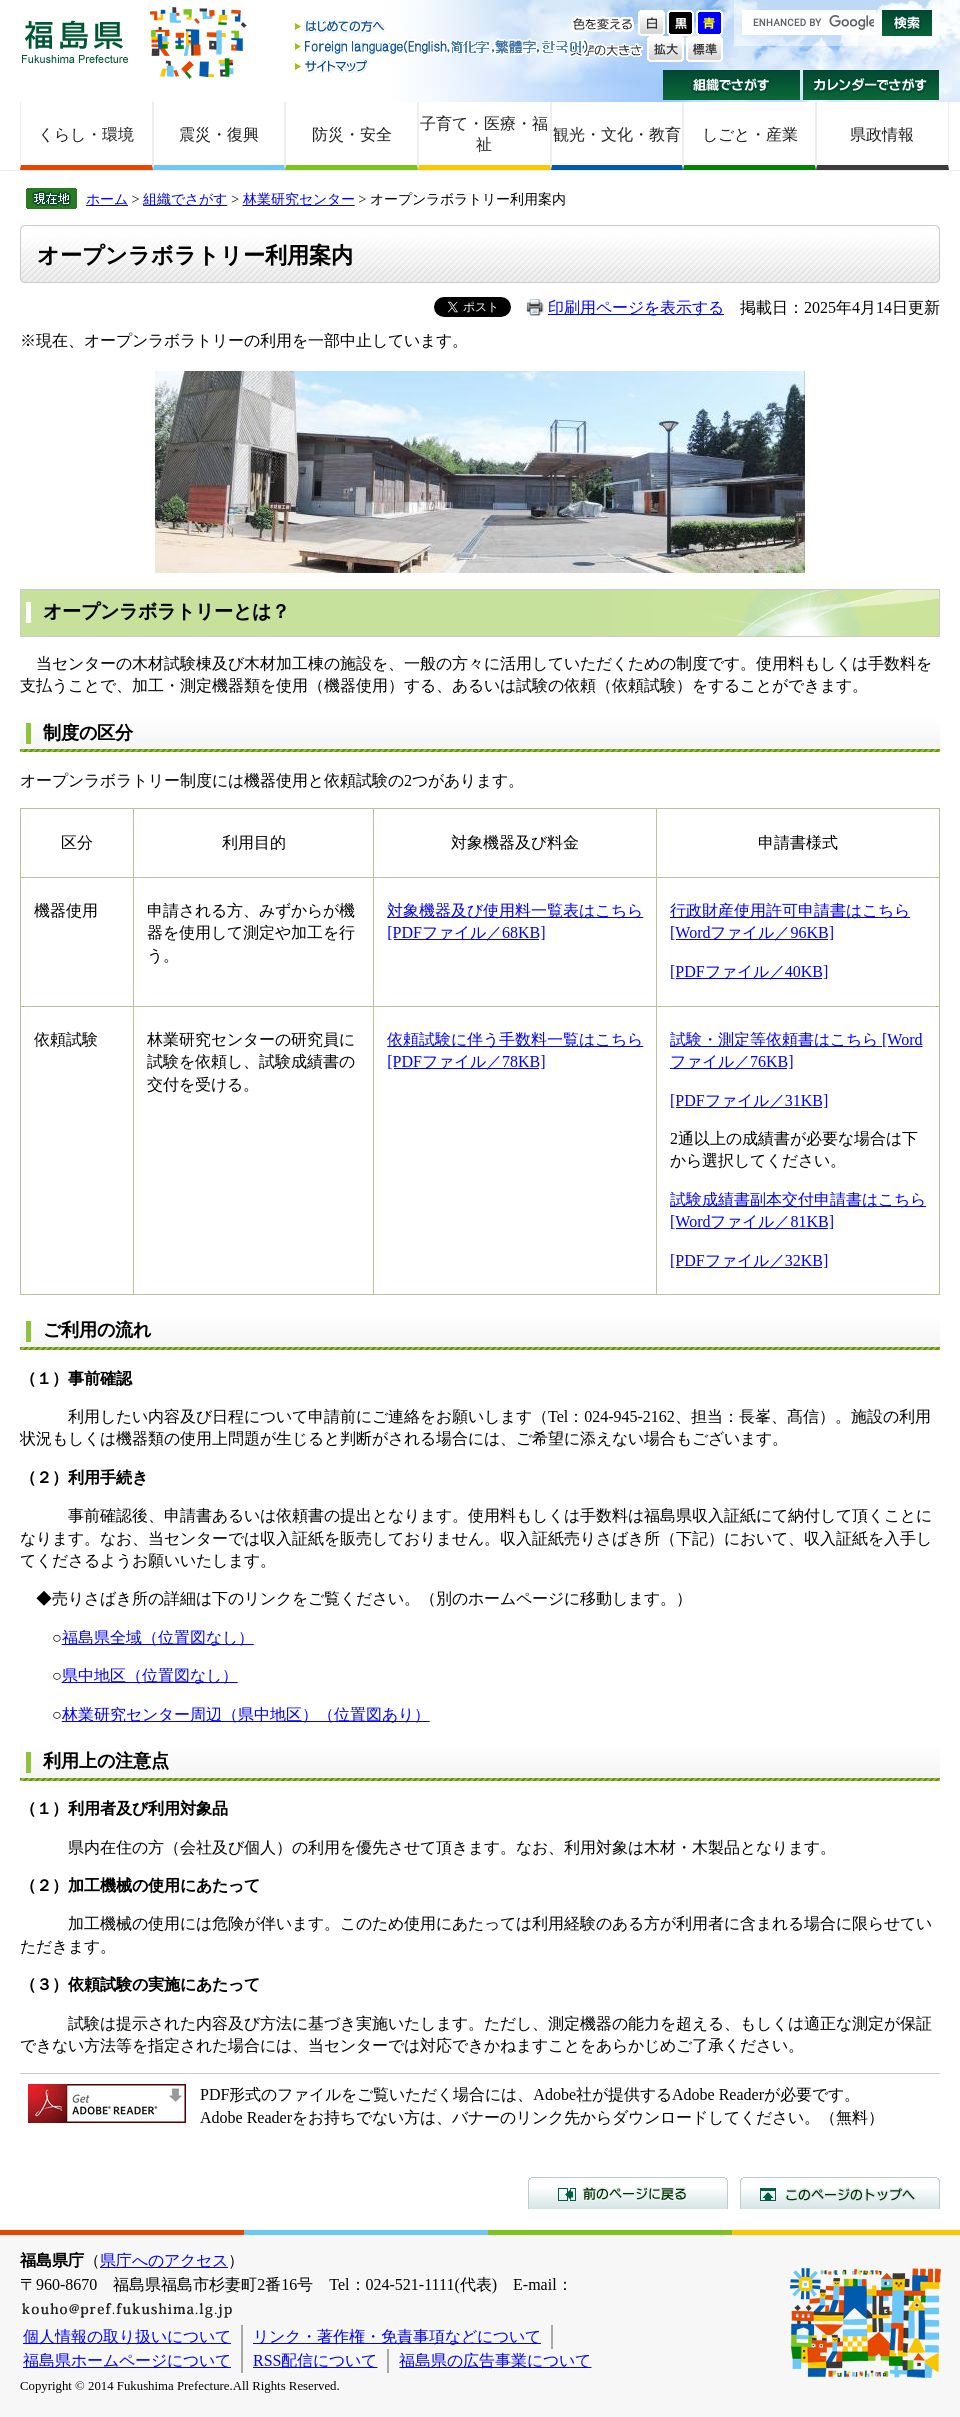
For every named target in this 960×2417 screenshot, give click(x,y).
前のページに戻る (628, 2193)
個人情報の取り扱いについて (127, 2336)
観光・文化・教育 (617, 134)
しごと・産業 (750, 134)
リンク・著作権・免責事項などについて (397, 2336)
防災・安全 (352, 134)
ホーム (107, 199)
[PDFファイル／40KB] (749, 971)
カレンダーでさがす (871, 85)
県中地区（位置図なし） (150, 1675)
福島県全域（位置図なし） (158, 1637)
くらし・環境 (86, 134)
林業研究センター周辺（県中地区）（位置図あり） (246, 1714)
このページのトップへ (840, 2193)
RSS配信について (315, 2360)
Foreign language (443, 46)
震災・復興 (219, 134)
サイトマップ (443, 65)
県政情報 (882, 134)
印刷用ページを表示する (636, 307)
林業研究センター (299, 199)
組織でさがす (731, 85)
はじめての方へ (443, 27)
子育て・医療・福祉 (484, 134)
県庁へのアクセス (164, 2260)
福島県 (75, 41)
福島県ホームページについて (127, 2360)
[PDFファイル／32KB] (749, 1260)
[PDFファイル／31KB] (749, 1100)
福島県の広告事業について (495, 2360)
